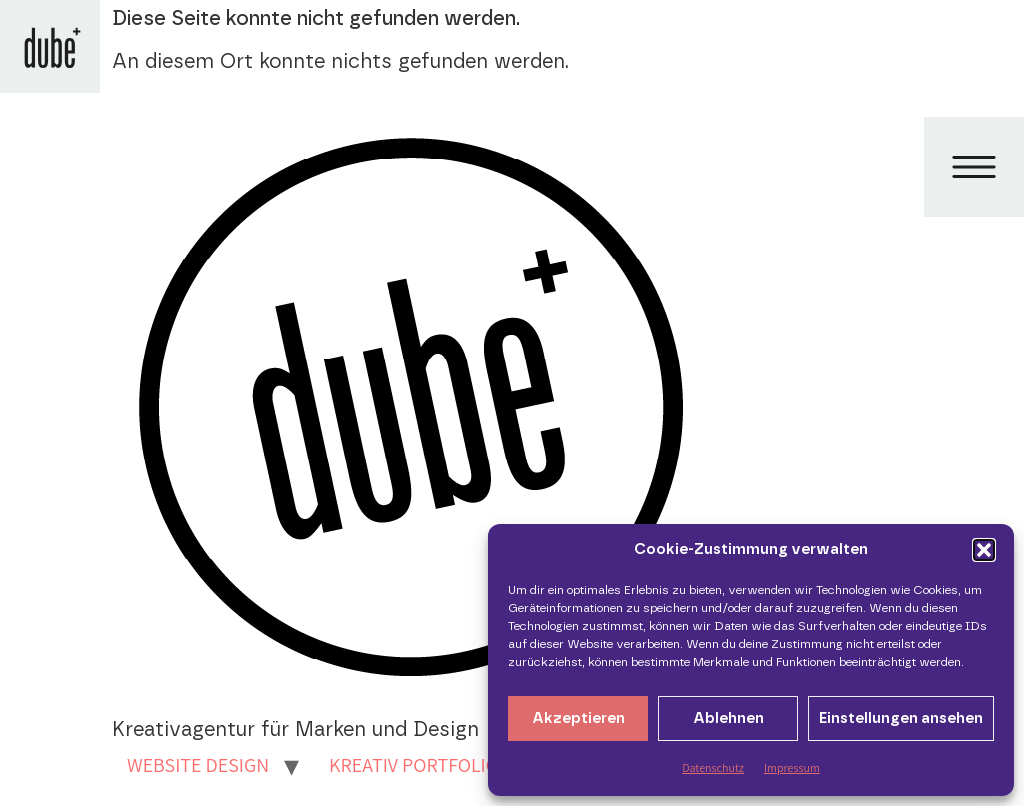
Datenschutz (713, 767)
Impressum (792, 767)
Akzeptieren (578, 718)
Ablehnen (728, 718)
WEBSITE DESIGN (198, 765)
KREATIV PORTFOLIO (414, 765)
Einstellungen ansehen (901, 718)
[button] (984, 550)
